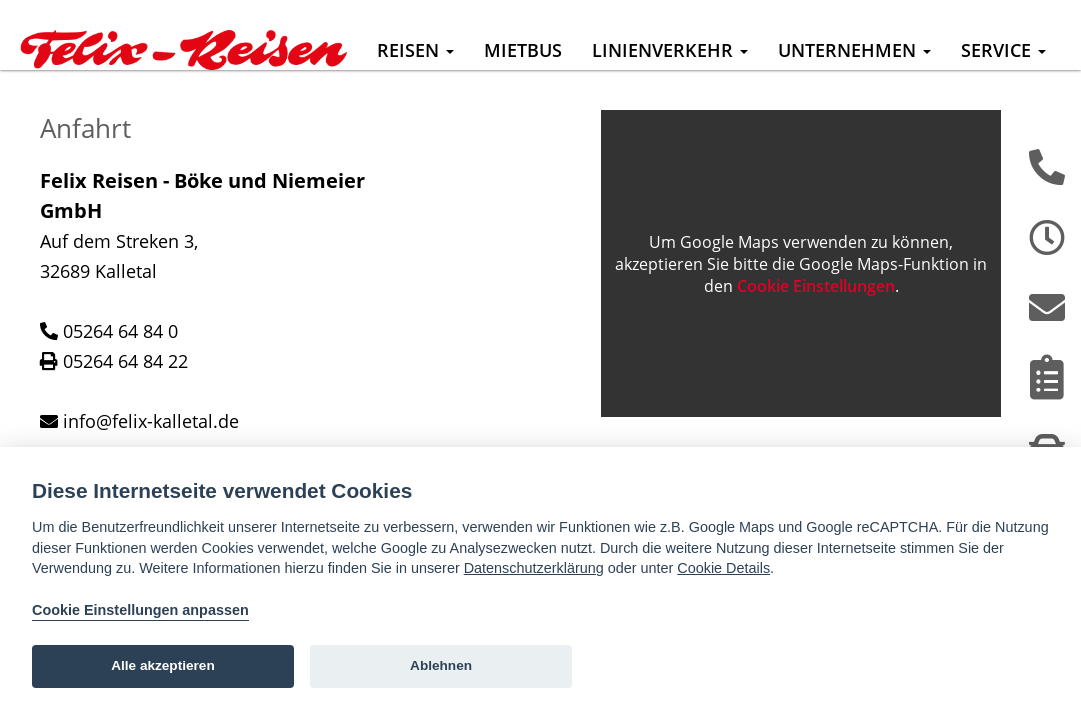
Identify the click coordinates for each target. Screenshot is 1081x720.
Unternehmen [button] (854, 50)
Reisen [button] (415, 50)
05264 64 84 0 (120, 361)
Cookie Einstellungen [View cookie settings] (816, 316)
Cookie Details (723, 568)
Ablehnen (441, 665)
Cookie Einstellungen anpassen (140, 610)
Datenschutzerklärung (534, 568)
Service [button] (1003, 50)
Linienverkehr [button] (670, 50)
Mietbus (523, 50)
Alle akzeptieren (163, 665)
